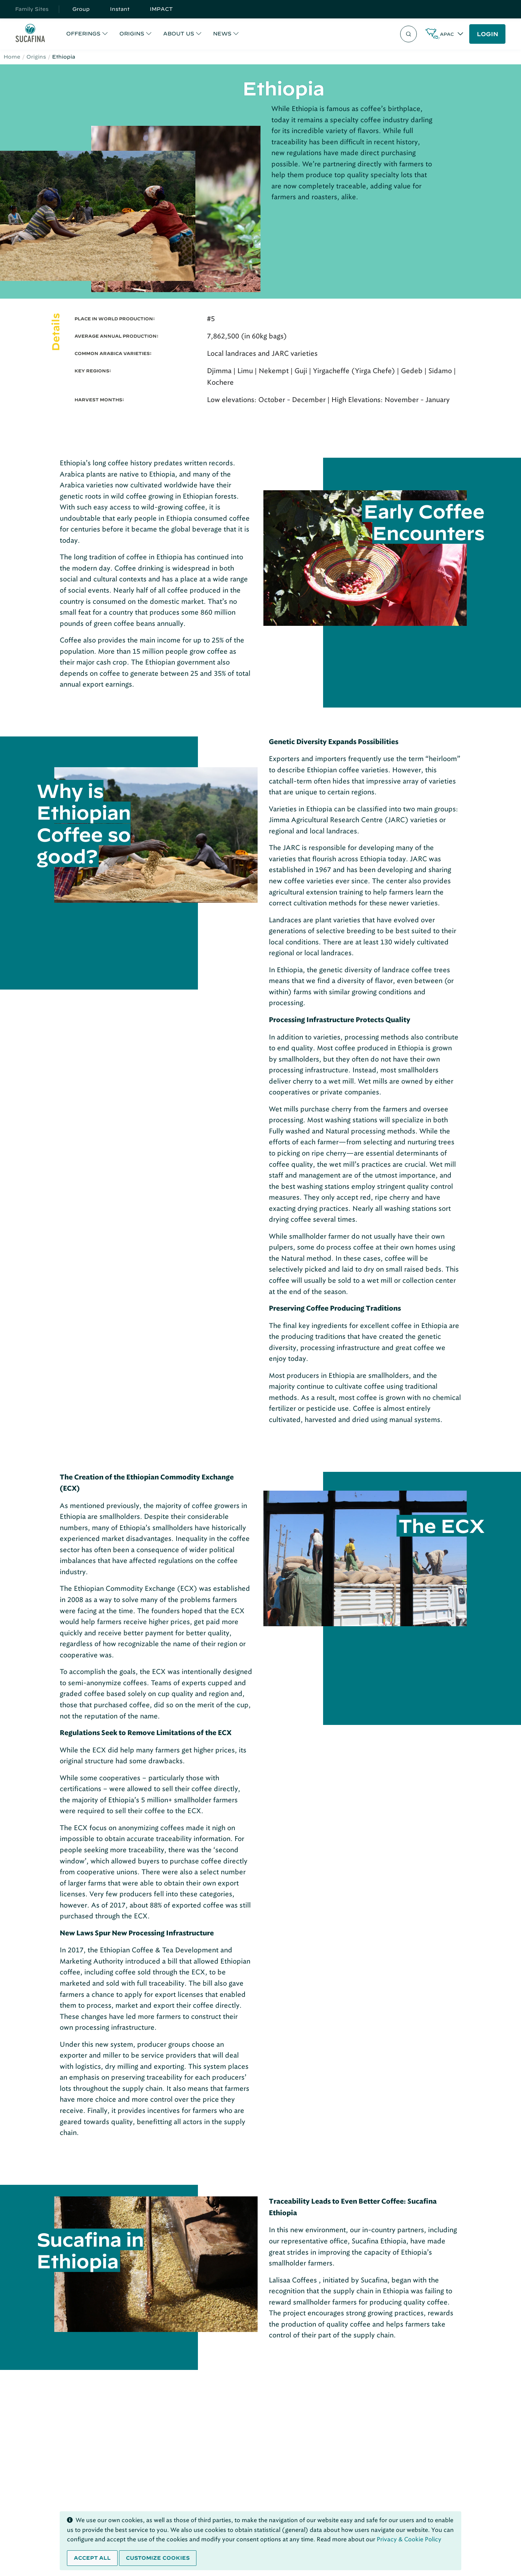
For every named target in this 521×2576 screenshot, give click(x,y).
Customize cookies (158, 2558)
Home (12, 57)
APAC (447, 34)
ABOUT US (178, 34)
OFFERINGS (83, 34)
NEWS (222, 34)
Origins (36, 57)
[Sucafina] (30, 34)
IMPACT (161, 9)
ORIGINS (131, 34)
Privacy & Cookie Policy (409, 2539)
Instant (120, 9)
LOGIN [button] (487, 34)
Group (81, 9)
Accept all (92, 2558)
